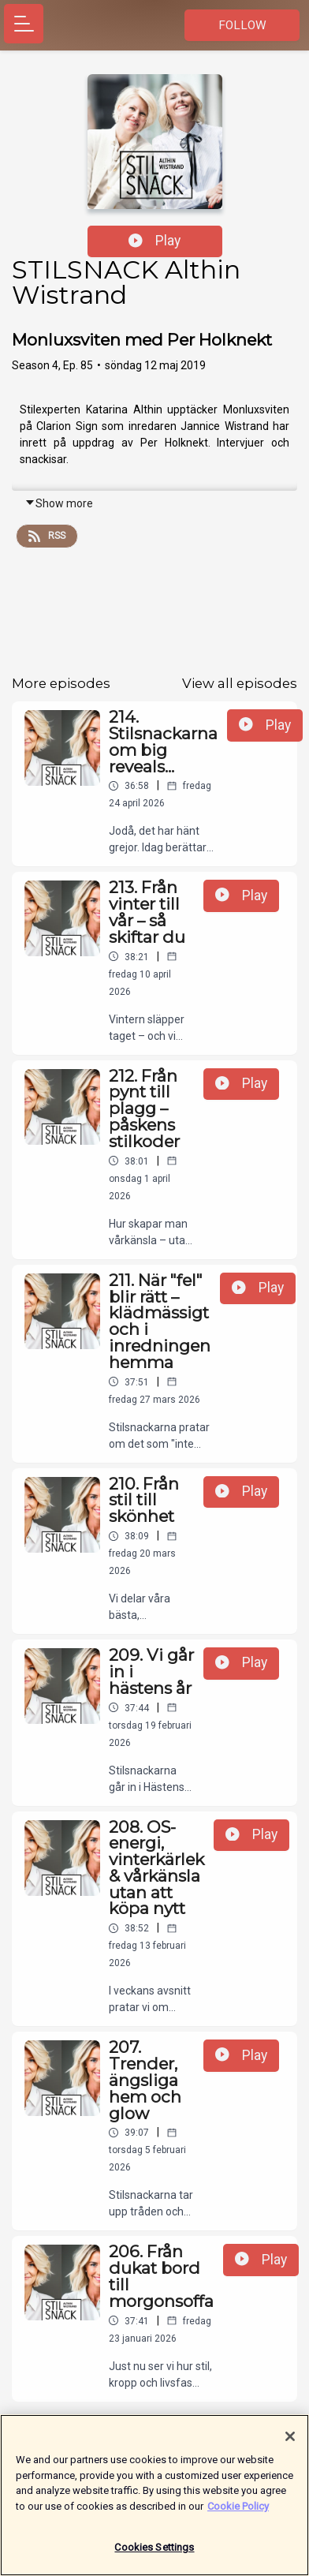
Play (154, 241)
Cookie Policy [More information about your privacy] (238, 2513)
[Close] (290, 2444)
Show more (58, 503)
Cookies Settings (154, 2555)
